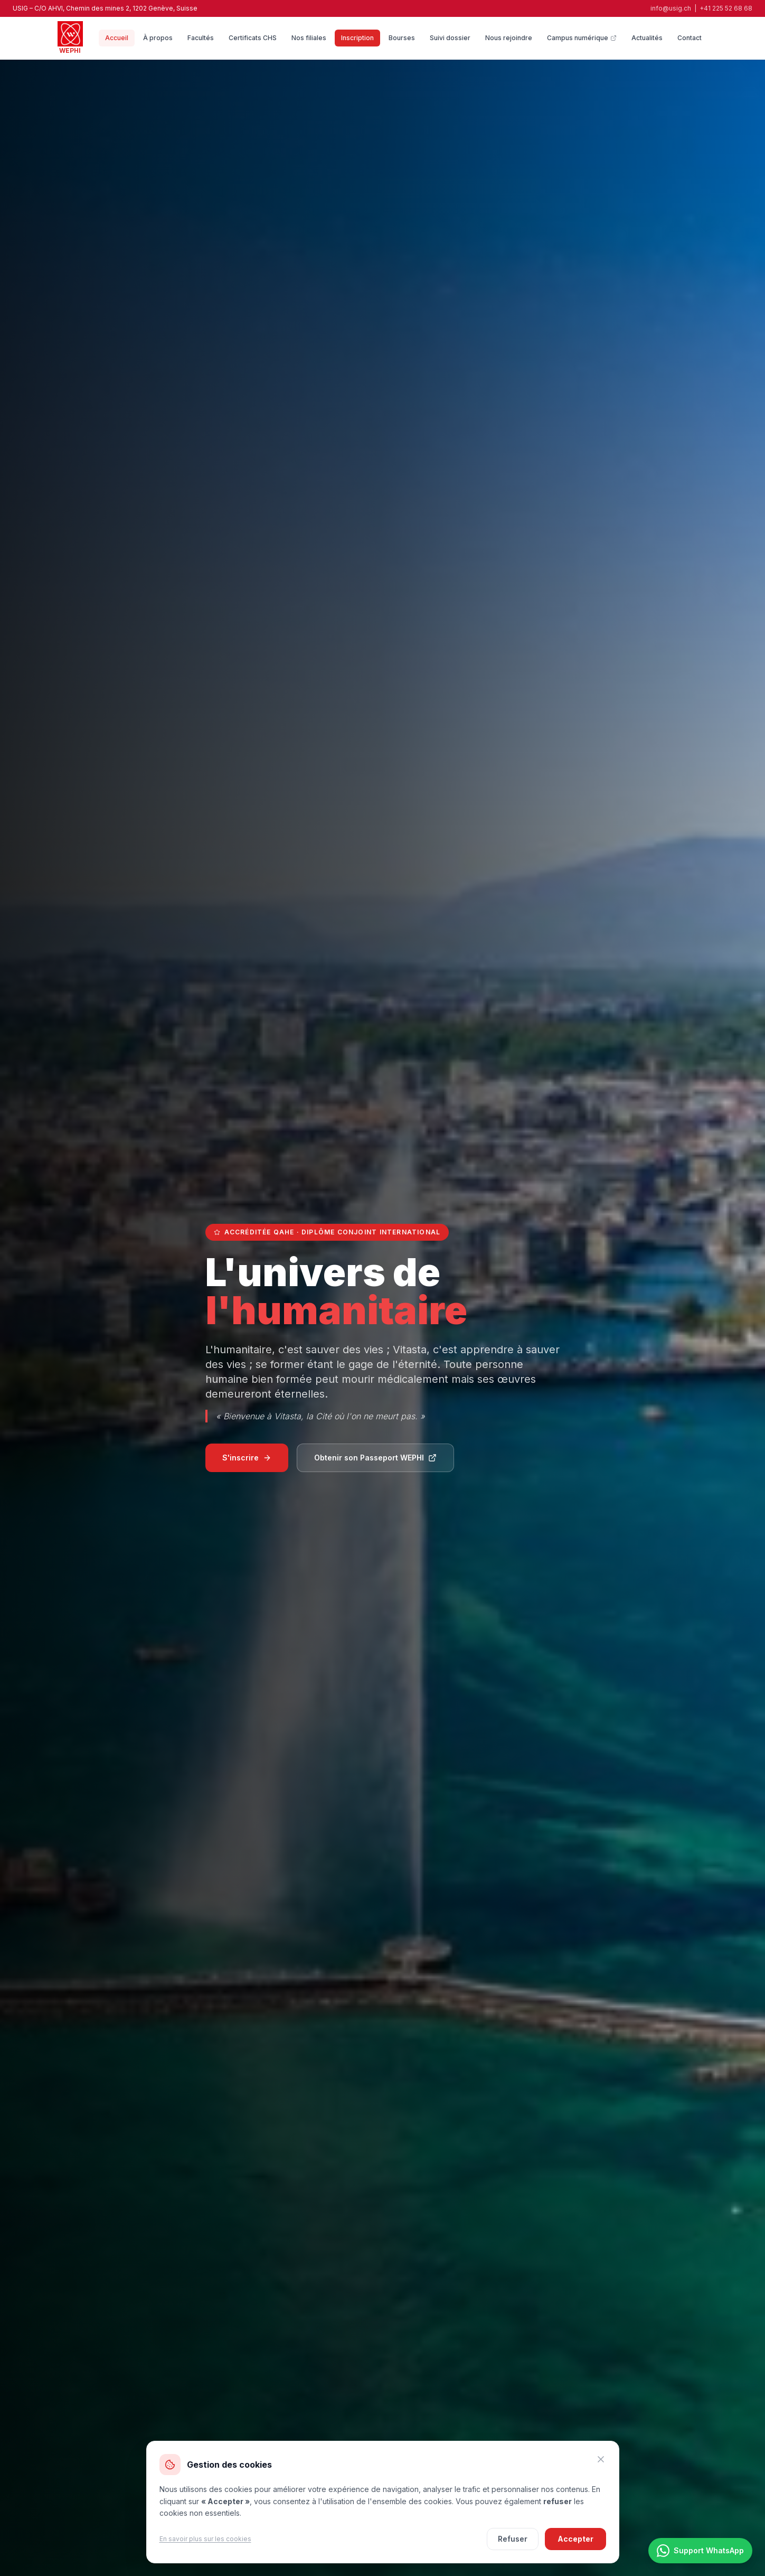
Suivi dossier (450, 38)
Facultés (200, 38)
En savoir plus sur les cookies (205, 2539)
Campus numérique (582, 38)
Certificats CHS (253, 38)
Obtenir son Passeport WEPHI (375, 1457)
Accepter (575, 2538)
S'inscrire (246, 1457)
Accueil (116, 38)
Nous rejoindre (508, 38)
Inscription (357, 38)
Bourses (402, 38)
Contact (689, 38)
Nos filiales (308, 38)
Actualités (647, 38)
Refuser (512, 2538)
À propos (158, 38)
